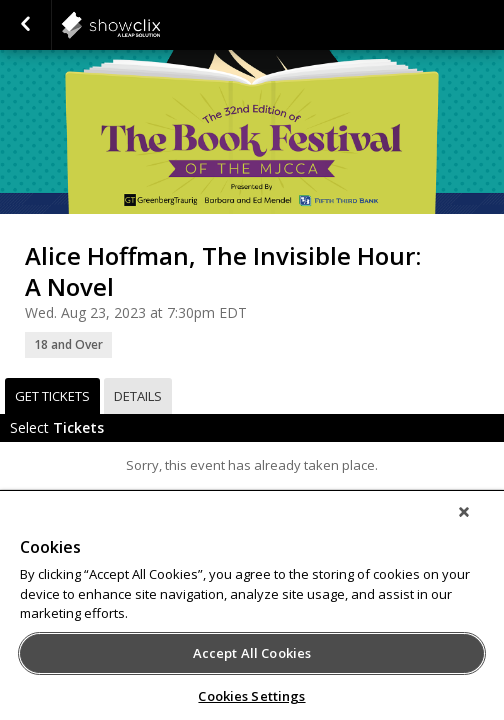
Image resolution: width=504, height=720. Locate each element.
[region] (252, 612)
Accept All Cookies (252, 653)
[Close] (478, 525)
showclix (160, 25)
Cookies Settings (251, 696)
